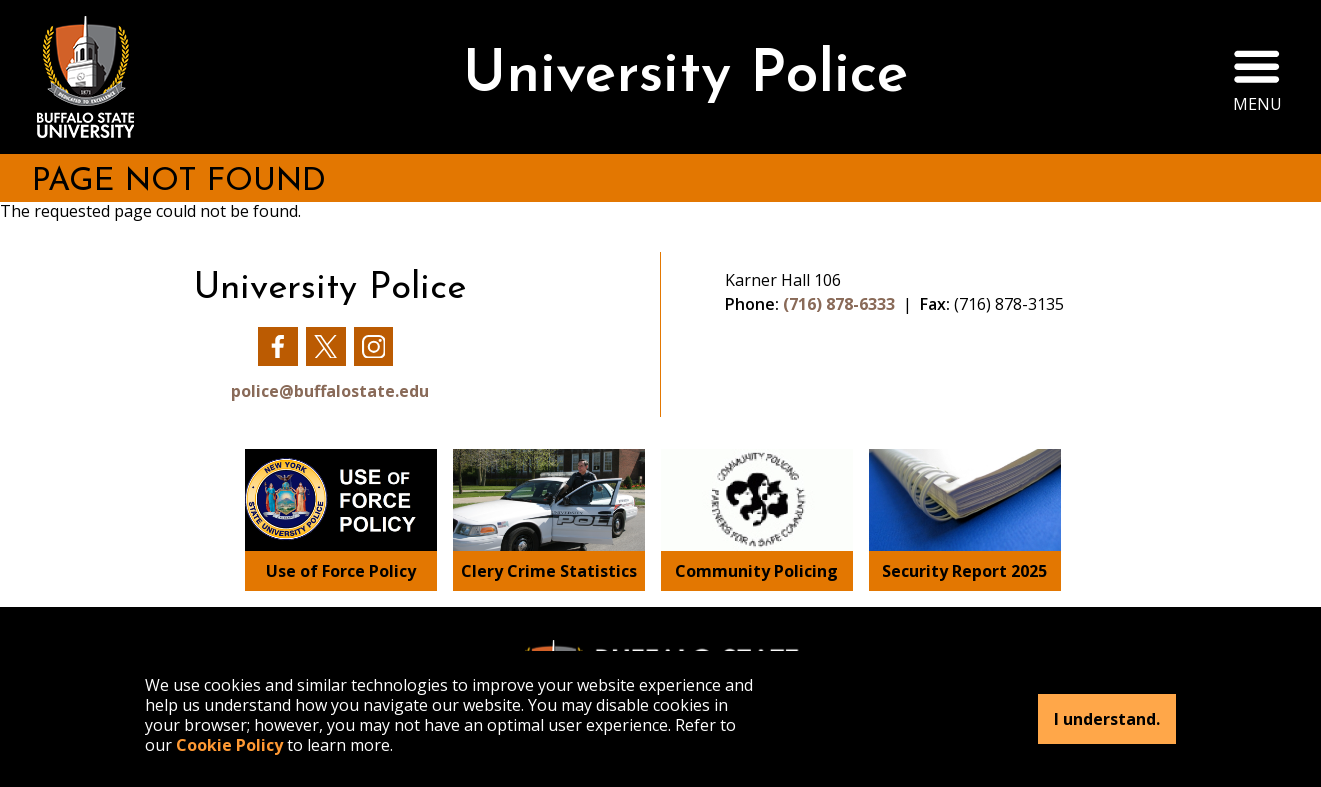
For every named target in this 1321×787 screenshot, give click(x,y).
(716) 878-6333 (839, 304)
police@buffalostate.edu (330, 391)
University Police (684, 76)
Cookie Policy (229, 745)
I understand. (1107, 719)
